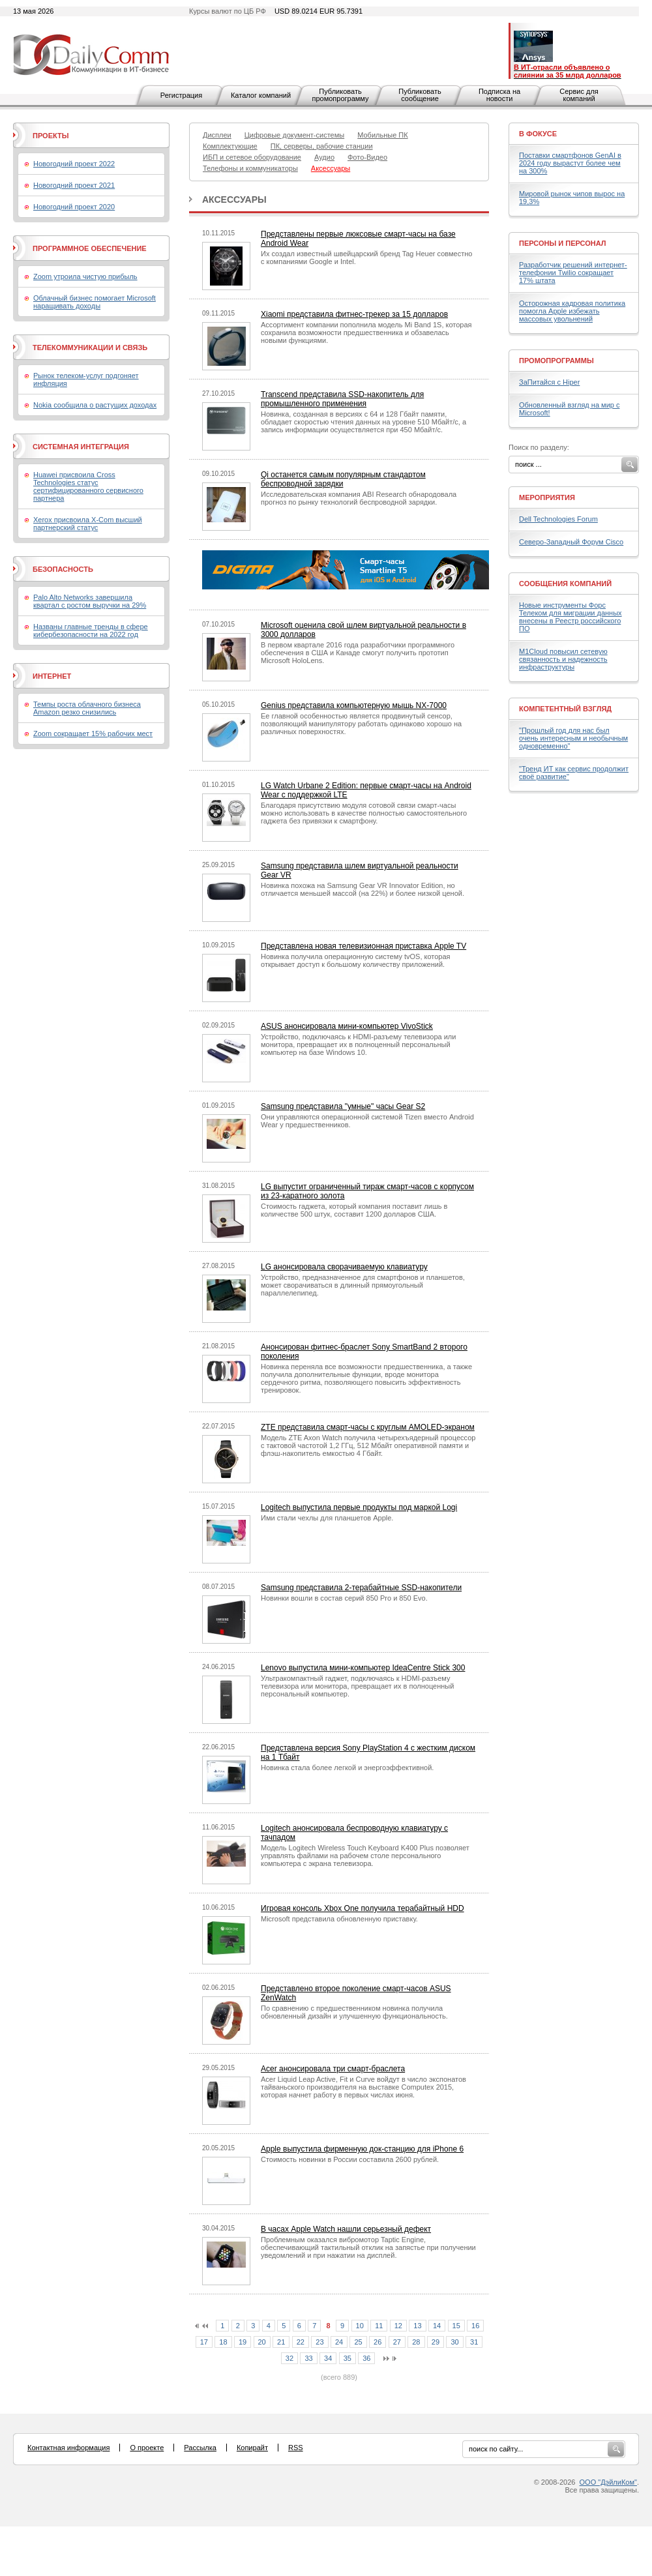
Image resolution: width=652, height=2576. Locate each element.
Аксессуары (234, 199)
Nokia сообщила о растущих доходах (94, 405)
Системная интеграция (81, 447)
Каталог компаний (261, 95)
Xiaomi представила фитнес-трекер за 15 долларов (354, 314)
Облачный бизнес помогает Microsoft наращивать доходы (94, 302)
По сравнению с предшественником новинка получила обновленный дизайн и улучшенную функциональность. (354, 2012)
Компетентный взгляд (565, 709)
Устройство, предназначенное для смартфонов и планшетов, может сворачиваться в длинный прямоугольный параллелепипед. (363, 1285)
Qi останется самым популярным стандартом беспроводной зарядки (343, 479)
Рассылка (200, 2447)
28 (416, 2342)
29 (435, 2342)
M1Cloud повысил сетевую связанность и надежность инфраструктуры (563, 659)
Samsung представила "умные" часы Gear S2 (343, 1106)
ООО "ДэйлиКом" (608, 2482)
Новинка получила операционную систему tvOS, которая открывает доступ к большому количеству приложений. (356, 960)
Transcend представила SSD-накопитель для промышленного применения (342, 399)
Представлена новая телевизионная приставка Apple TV (363, 946)
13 (417, 2326)
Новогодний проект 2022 (74, 164)
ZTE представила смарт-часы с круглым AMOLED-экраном (368, 1427)
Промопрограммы (556, 360)
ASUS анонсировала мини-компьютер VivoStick (347, 1026)
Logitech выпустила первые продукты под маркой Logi (359, 1507)
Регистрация (181, 95)
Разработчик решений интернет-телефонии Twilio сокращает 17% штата (573, 272)
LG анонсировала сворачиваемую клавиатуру (344, 1266)
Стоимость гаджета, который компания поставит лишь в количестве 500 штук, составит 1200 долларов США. (354, 1210)
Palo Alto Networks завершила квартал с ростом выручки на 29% (89, 601)
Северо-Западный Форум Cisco (571, 542)
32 (289, 2358)
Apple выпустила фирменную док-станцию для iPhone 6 (362, 2149)
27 (397, 2342)
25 (358, 2342)
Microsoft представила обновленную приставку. (339, 1919)
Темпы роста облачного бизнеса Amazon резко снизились (87, 708)
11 (379, 2326)
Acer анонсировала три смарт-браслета (333, 2068)
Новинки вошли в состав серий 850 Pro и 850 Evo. (344, 1598)
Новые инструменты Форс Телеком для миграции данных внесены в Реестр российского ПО (570, 616)
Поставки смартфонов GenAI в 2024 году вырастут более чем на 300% (570, 163)
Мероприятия (547, 497)
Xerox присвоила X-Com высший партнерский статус (87, 523)
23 (319, 2342)
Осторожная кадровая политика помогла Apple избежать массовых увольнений (572, 311)
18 (223, 2342)
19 (242, 2342)
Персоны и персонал (562, 243)
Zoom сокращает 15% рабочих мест (93, 733)
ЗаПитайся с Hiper (549, 382)
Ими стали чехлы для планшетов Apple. (327, 1518)
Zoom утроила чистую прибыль (85, 276)
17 (204, 2342)
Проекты (50, 136)
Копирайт (252, 2447)
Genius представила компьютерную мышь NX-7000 (354, 705)
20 (262, 2342)
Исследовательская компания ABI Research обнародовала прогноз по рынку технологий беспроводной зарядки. (358, 498)
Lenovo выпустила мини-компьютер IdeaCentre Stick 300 (363, 1667)
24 (339, 2342)
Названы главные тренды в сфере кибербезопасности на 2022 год (90, 630)
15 (456, 2326)
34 (328, 2358)
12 (398, 2326)
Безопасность (63, 569)
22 (300, 2342)
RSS (295, 2447)
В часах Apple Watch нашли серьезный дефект (346, 2229)
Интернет (52, 676)
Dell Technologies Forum (558, 519)
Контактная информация (68, 2447)
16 (475, 2326)
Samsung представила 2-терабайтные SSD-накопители (361, 1587)
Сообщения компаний (565, 583)
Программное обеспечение (90, 248)
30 (454, 2342)
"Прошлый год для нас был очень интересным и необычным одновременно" (573, 738)
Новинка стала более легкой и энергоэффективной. (347, 1767)
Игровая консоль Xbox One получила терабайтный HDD (362, 1908)
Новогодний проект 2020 (74, 207)
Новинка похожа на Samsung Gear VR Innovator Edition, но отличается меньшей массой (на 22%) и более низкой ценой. (362, 889)
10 (360, 2326)
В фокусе (538, 134)
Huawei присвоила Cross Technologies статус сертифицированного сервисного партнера (88, 486)
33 (308, 2358)
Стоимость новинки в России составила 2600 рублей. (350, 2159)
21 (281, 2342)
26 (377, 2342)
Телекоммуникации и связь (90, 347)
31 (474, 2342)
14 (437, 2326)
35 (347, 2358)
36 (366, 2358)
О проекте (147, 2447)
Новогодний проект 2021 (74, 185)
